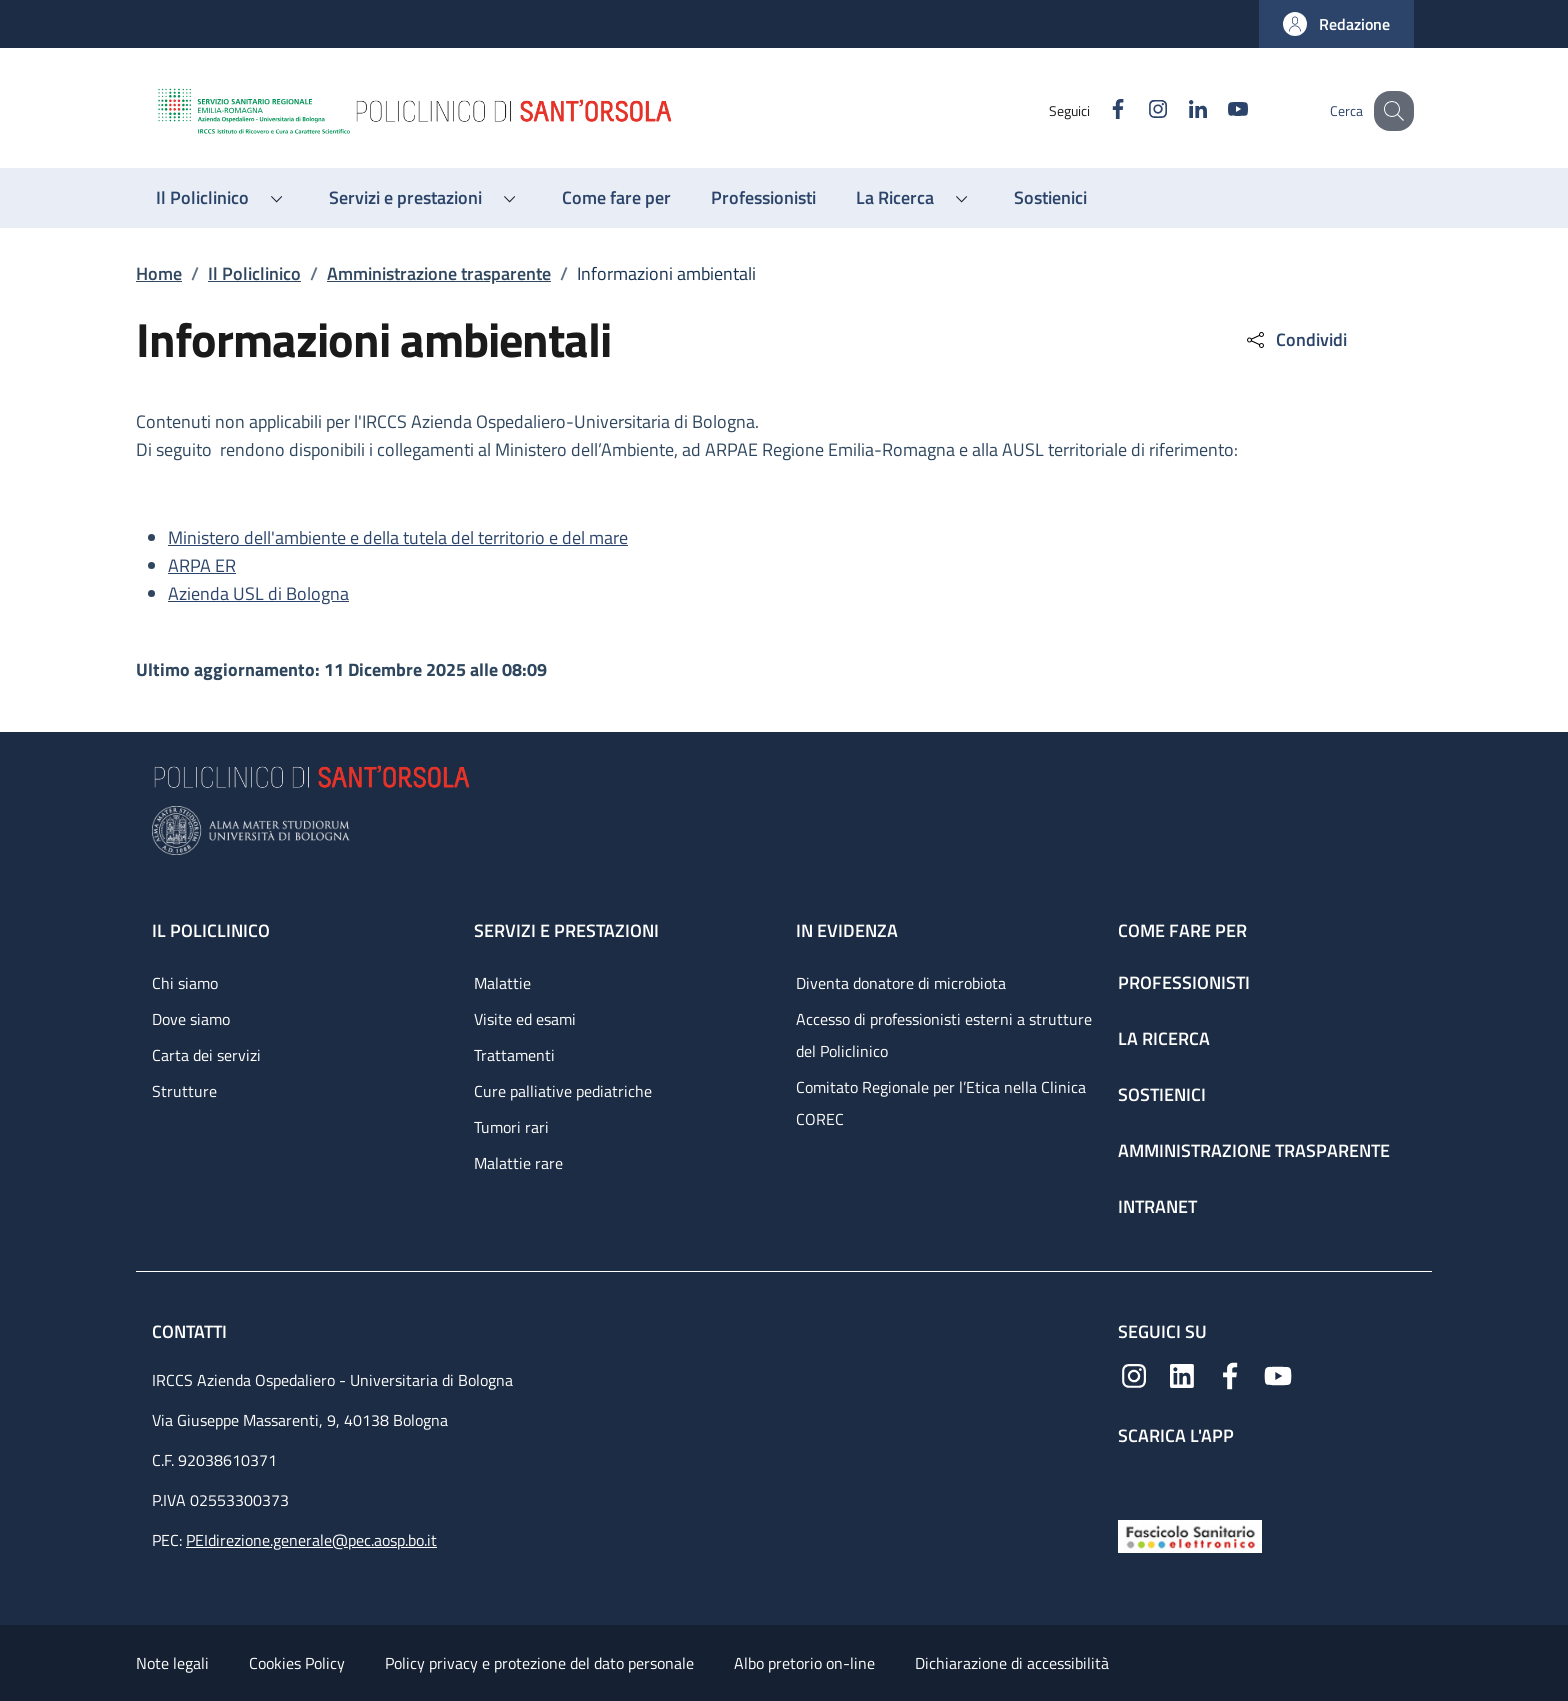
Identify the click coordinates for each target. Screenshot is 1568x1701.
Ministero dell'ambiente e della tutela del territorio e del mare (398, 537)
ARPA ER (202, 565)
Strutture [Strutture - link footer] (184, 1091)
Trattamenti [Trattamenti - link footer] (514, 1055)
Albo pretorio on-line (804, 1663)
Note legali (172, 1663)
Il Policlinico (254, 273)
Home (159, 273)
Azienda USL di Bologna (258, 593)
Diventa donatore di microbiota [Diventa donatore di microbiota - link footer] (901, 983)
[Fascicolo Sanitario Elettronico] (1190, 1534)
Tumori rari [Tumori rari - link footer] (511, 1127)
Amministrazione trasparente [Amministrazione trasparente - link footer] (1254, 1150)
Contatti (191, 1331)
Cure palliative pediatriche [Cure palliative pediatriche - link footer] (563, 1091)
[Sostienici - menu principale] (1050, 198)
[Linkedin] (1177, 110)
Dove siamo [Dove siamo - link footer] (191, 1019)
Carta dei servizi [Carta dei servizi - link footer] (206, 1055)
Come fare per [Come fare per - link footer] (1182, 930)
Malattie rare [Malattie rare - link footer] (518, 1163)
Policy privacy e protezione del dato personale (539, 1663)
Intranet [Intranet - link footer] (1157, 1206)
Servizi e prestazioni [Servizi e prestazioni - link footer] (566, 930)
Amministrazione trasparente (439, 273)
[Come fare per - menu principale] (616, 198)
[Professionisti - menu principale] (763, 198)
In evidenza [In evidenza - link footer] (847, 930)
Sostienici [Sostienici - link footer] (1162, 1094)
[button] (1336, 24)
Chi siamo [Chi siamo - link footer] (185, 983)
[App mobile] (1134, 1478)
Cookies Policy (297, 1663)
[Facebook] (1097, 110)
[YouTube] (1217, 110)
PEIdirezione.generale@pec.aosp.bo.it (311, 1540)
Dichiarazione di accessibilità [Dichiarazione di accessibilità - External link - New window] (1012, 1663)
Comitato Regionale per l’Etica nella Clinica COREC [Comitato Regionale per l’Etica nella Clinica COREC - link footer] (941, 1103)
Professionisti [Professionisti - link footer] (1184, 982)
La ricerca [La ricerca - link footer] (1164, 1038)
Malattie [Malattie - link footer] (502, 983)
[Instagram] (1137, 110)
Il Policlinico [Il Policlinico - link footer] (211, 930)
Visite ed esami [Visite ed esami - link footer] (525, 1019)
